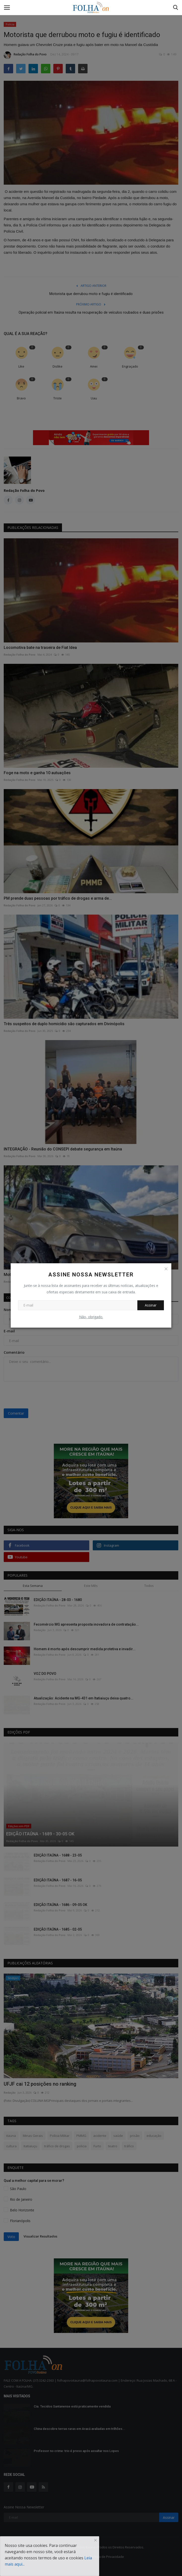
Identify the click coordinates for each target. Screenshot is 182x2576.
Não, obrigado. (91, 1316)
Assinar (150, 1305)
